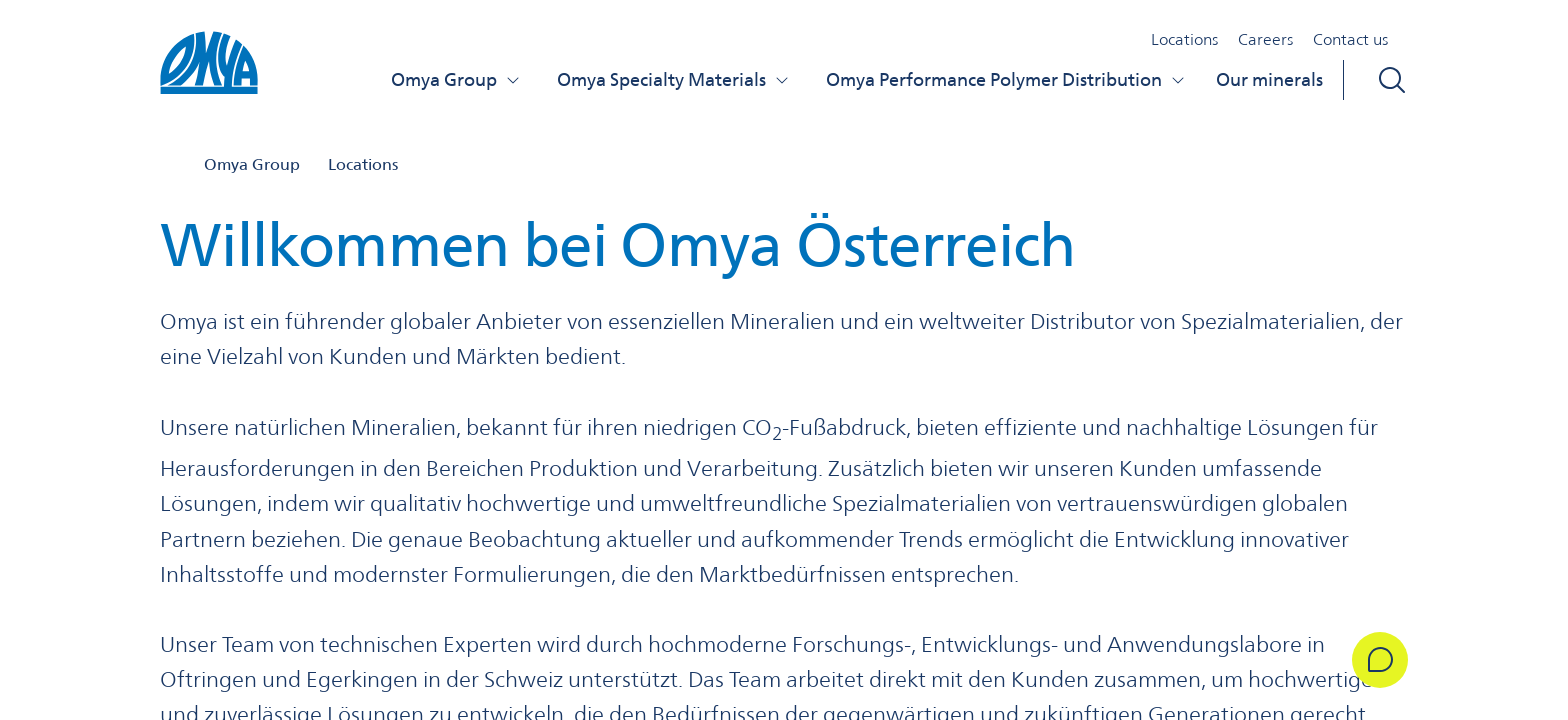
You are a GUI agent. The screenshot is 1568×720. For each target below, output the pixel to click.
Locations (1184, 39)
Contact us (1350, 39)
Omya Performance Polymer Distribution (1006, 79)
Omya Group (456, 79)
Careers (1265, 39)
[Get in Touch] (1380, 660)
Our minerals (1269, 79)
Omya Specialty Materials (673, 79)
